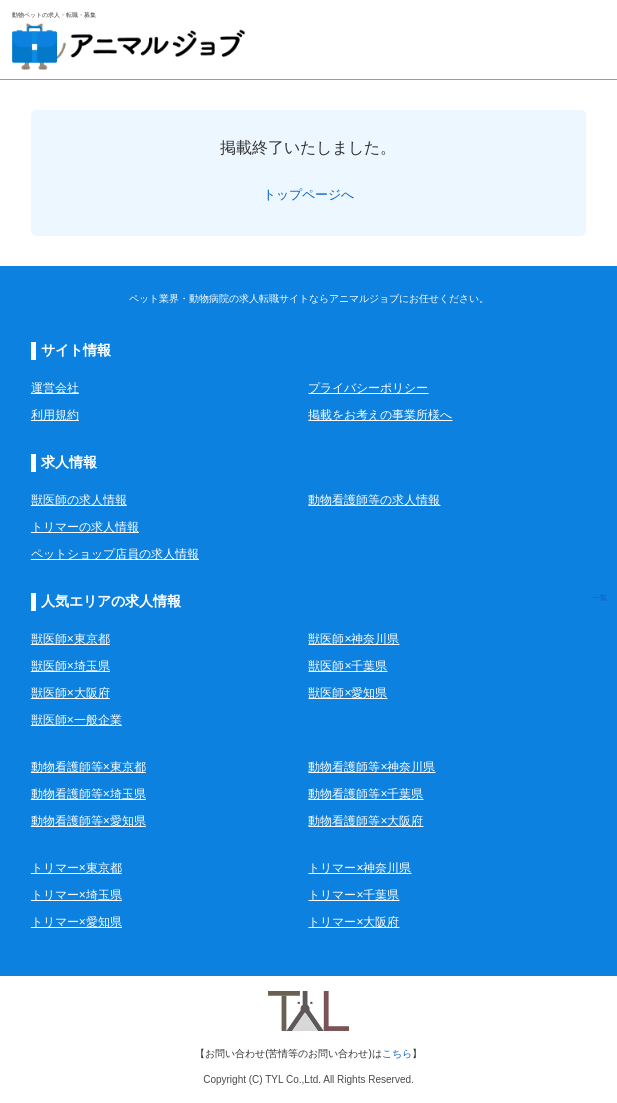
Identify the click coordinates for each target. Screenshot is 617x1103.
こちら (397, 1053)
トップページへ (308, 194)
